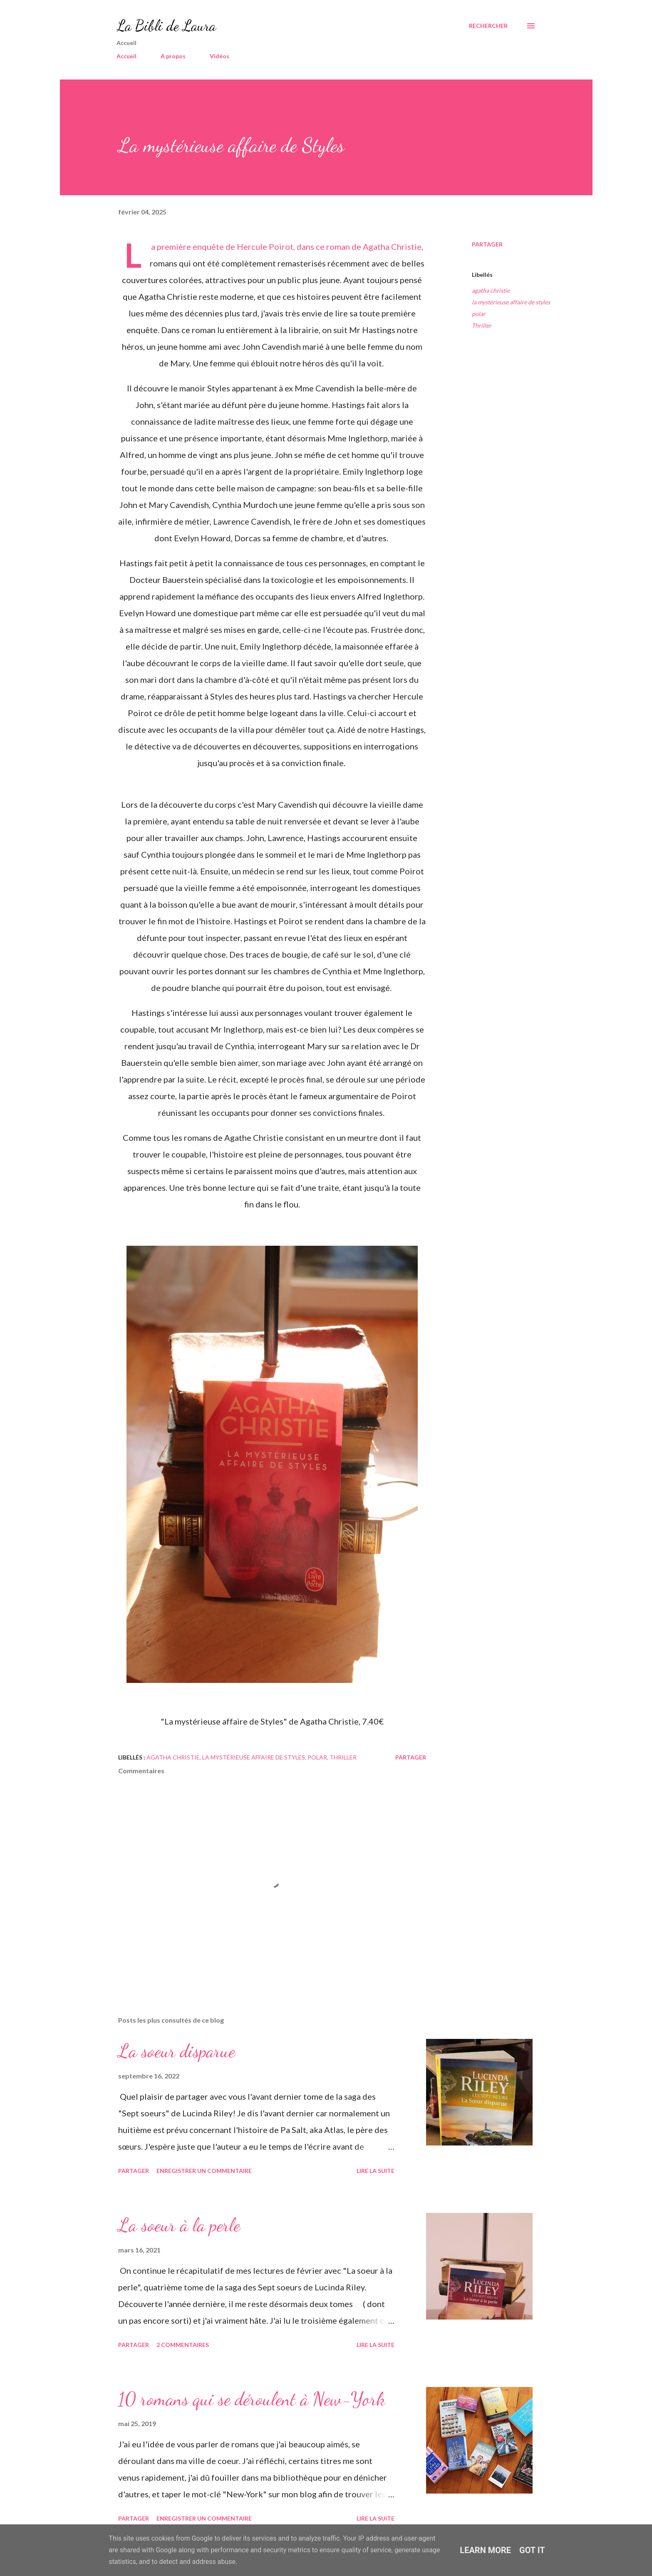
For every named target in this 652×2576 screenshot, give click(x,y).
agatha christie (491, 290)
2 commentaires (182, 2344)
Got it (532, 2550)
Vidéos (219, 56)
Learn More (485, 2550)
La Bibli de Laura (166, 26)
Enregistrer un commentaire (204, 2170)
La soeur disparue (176, 2051)
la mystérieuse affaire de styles (511, 302)
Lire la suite (375, 2170)
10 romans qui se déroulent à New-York (251, 2399)
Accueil (126, 56)
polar (479, 313)
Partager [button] (487, 244)
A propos (173, 56)
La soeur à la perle (179, 2225)
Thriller (481, 325)
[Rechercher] (488, 25)
